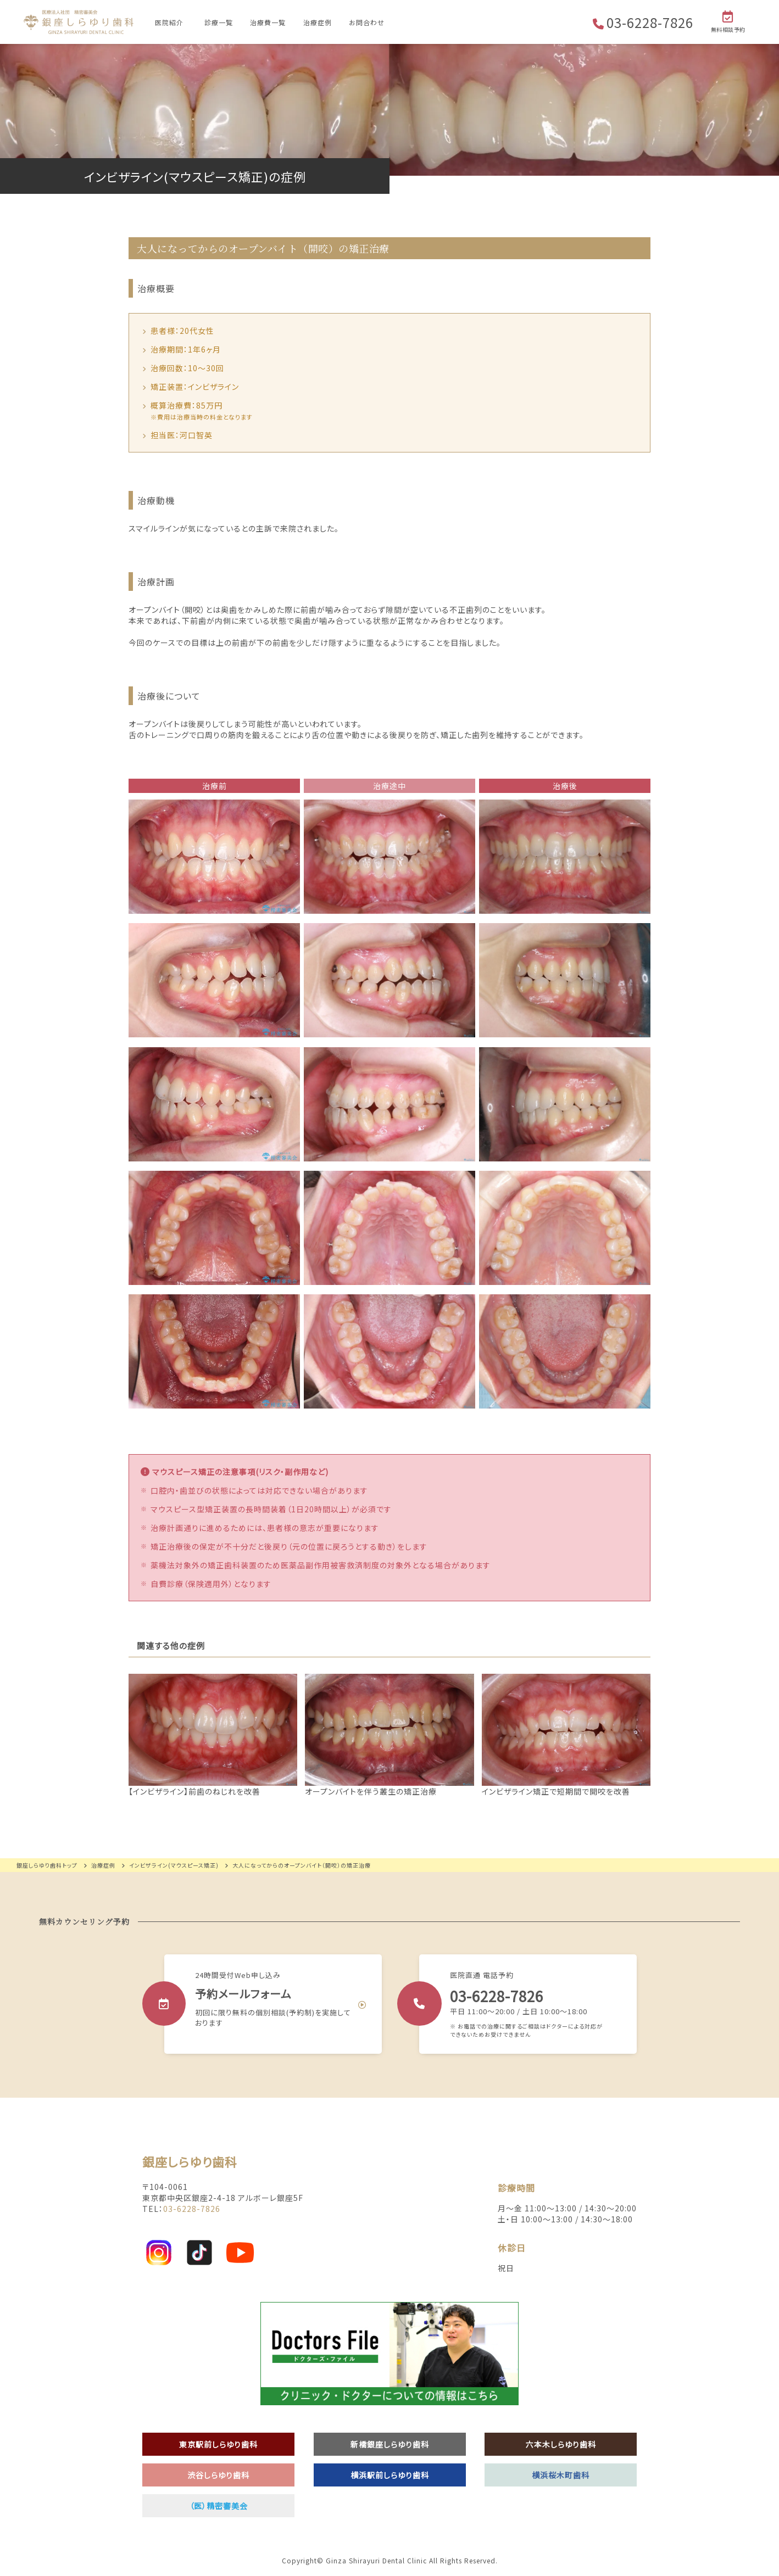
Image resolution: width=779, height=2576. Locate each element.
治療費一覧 (268, 22)
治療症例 (317, 22)
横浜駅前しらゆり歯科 (389, 2474)
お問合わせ (367, 22)
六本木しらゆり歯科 (561, 2444)
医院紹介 (169, 22)
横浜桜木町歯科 (560, 2474)
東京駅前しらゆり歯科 (218, 2444)
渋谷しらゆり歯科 (218, 2474)
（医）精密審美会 (219, 2505)
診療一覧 (218, 22)
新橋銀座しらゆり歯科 (389, 2444)
